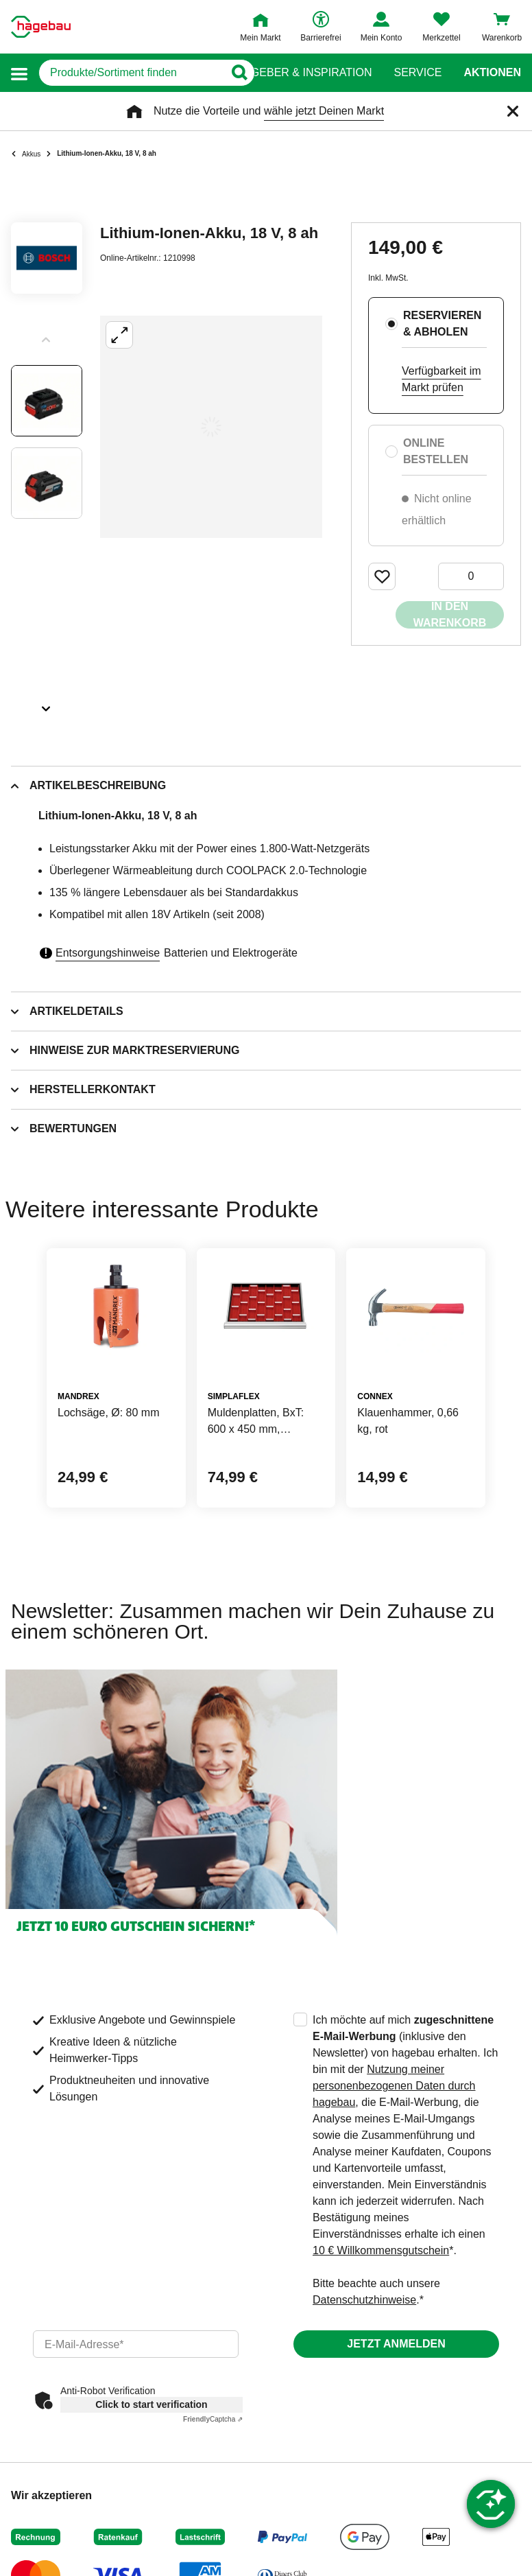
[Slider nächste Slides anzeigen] (46, 704)
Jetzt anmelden (396, 2344)
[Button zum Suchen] (238, 73)
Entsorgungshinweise (108, 953)
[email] (136, 2344)
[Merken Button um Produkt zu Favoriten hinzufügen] (382, 576)
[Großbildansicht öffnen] (211, 427)
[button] (19, 73)
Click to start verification (151, 2404)
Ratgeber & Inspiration (301, 72)
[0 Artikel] (471, 576)
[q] (131, 73)
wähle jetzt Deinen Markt (324, 111)
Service (418, 72)
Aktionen (492, 72)
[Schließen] (513, 111)
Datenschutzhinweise (364, 2300)
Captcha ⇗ (213, 2419)
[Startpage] (41, 27)
